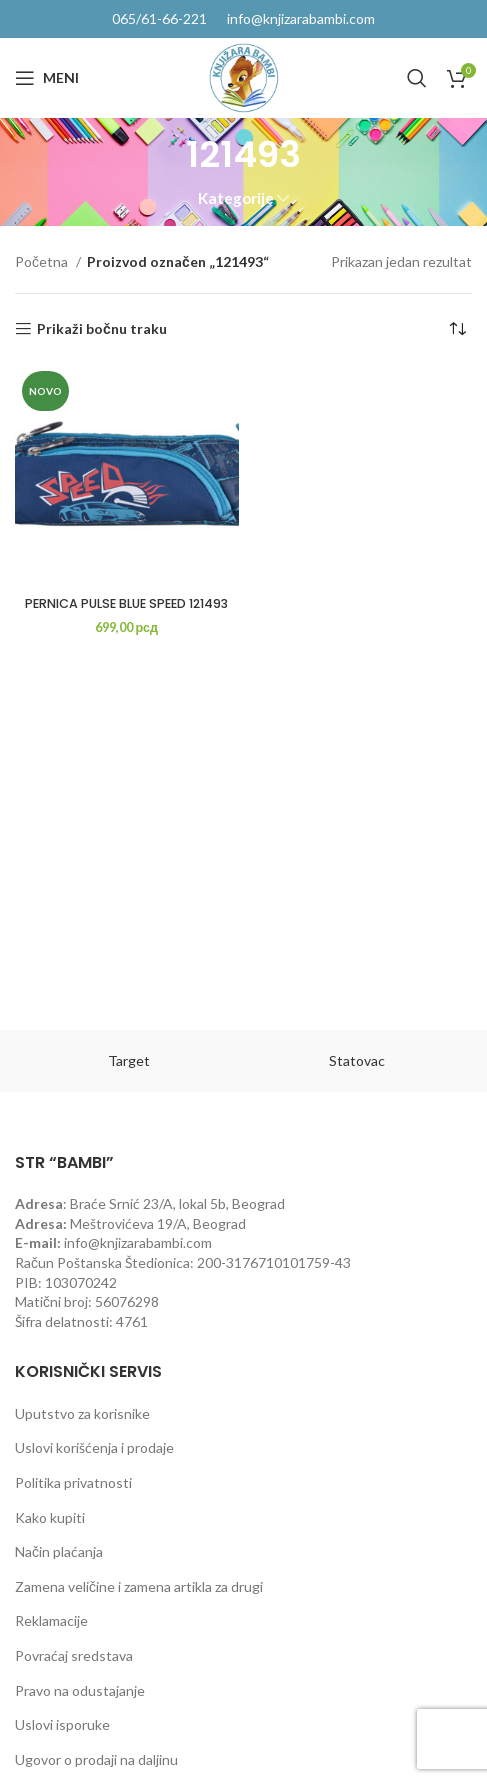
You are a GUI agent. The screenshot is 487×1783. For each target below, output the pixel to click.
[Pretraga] (417, 78)
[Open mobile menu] (47, 78)
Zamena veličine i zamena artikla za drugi (139, 1586)
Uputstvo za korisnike (82, 1413)
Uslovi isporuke (62, 1724)
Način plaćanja (59, 1551)
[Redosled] (457, 329)
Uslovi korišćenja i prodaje (94, 1447)
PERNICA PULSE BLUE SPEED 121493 (126, 603)
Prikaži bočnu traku (102, 329)
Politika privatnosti (73, 1482)
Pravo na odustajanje (80, 1690)
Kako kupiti (50, 1517)
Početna (43, 261)
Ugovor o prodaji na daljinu (96, 1759)
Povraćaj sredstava (74, 1655)
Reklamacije (51, 1620)
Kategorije (236, 198)
